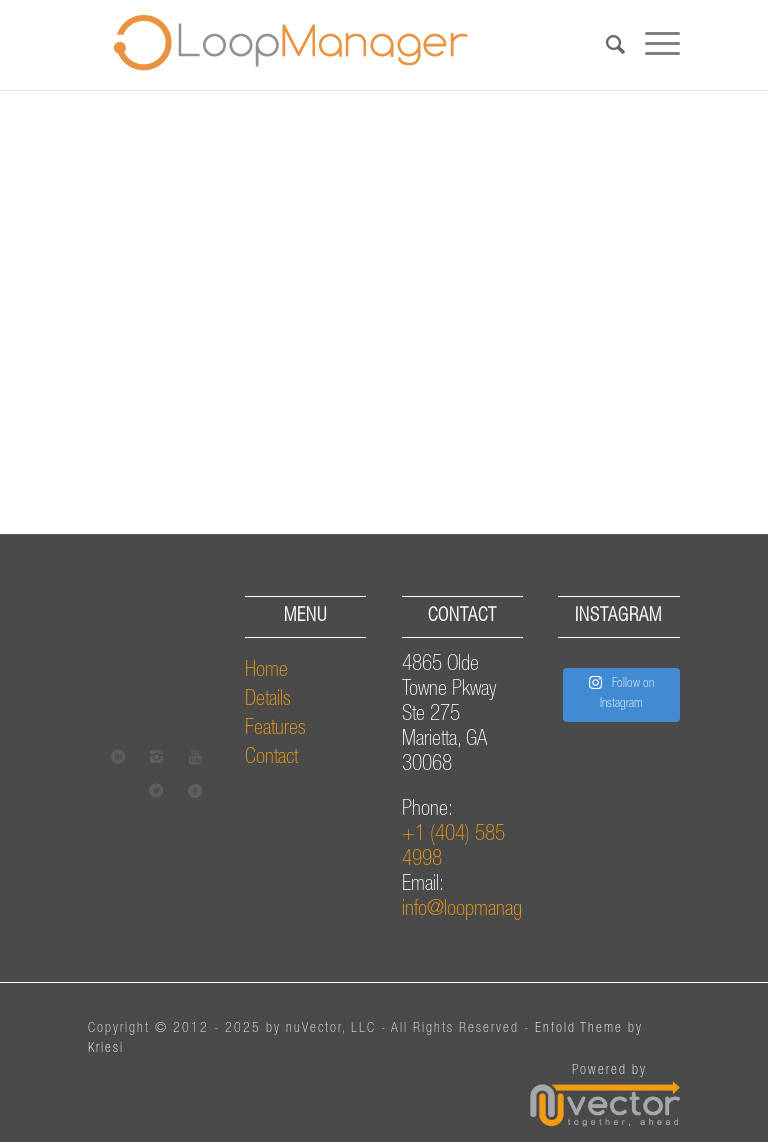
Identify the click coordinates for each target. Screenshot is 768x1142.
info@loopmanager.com (486, 910)
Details (268, 700)
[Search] (605, 45)
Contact (271, 758)
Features (275, 729)
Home (266, 671)
